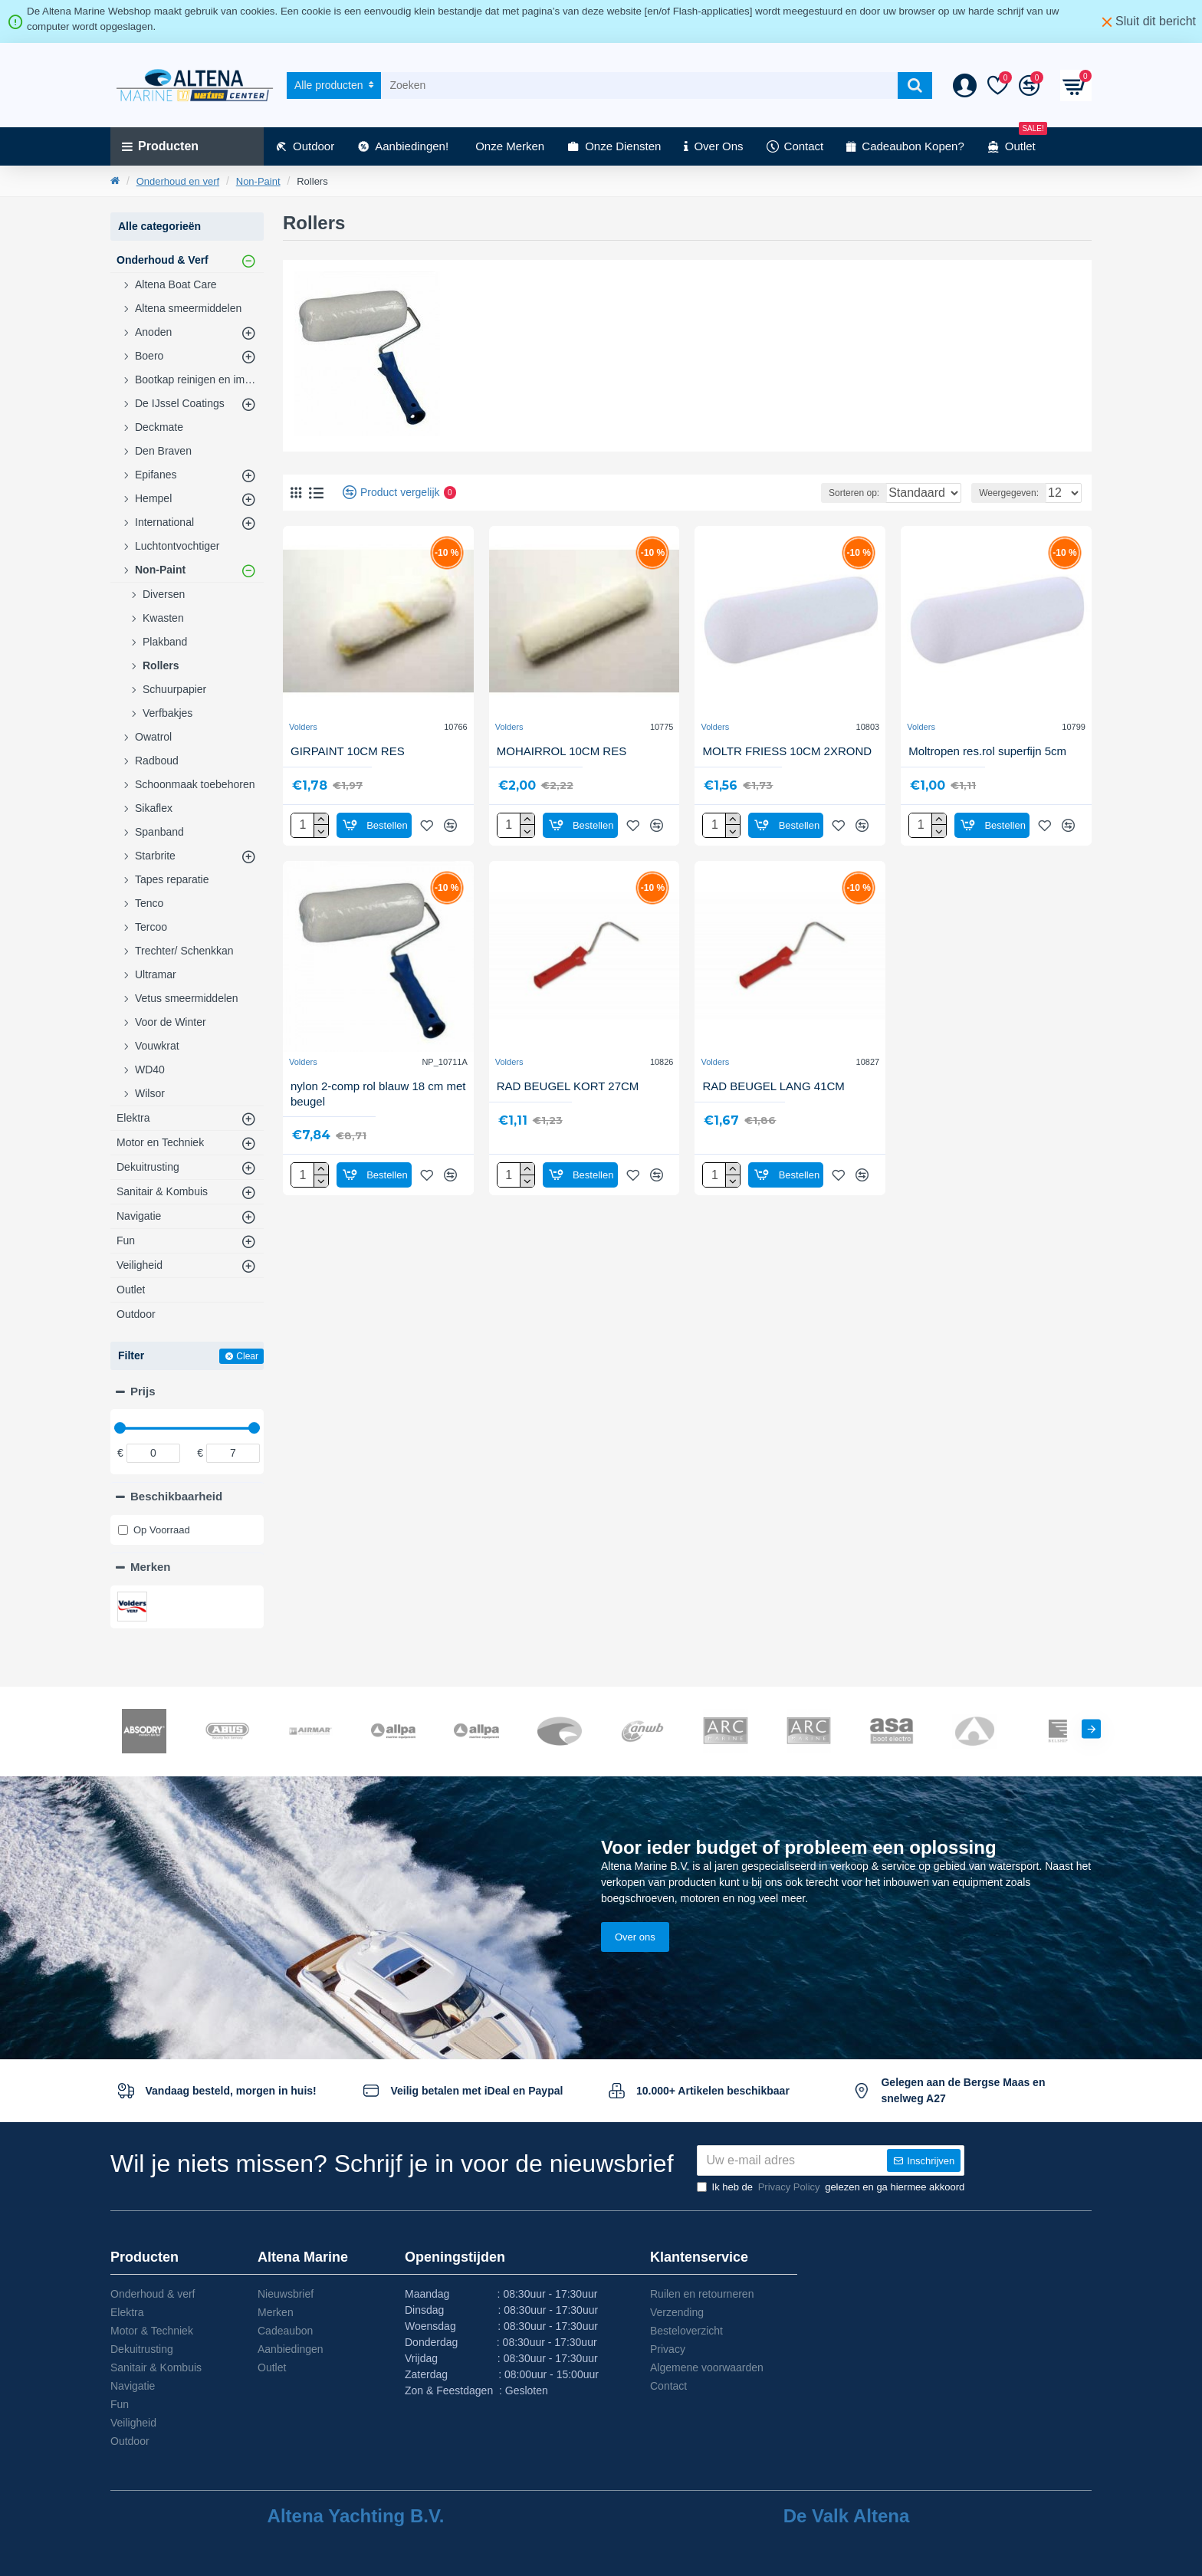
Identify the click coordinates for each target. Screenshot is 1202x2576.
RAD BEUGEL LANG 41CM (773, 1085)
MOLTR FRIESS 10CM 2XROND (787, 750)
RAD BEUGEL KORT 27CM (568, 1085)
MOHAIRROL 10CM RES (561, 750)
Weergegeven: (998, 493)
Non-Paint (258, 181)
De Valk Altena (846, 2516)
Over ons (635, 1906)
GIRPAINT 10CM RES (348, 750)
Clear (247, 1356)
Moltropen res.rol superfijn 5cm (987, 750)
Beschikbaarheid (176, 1496)
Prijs (143, 1391)
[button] (1091, 1698)
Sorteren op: (802, 493)
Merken (150, 1566)
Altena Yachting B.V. (356, 2516)
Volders (303, 726)
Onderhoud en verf (177, 181)
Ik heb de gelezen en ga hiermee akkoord (831, 2187)
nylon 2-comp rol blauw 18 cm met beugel (378, 1093)
